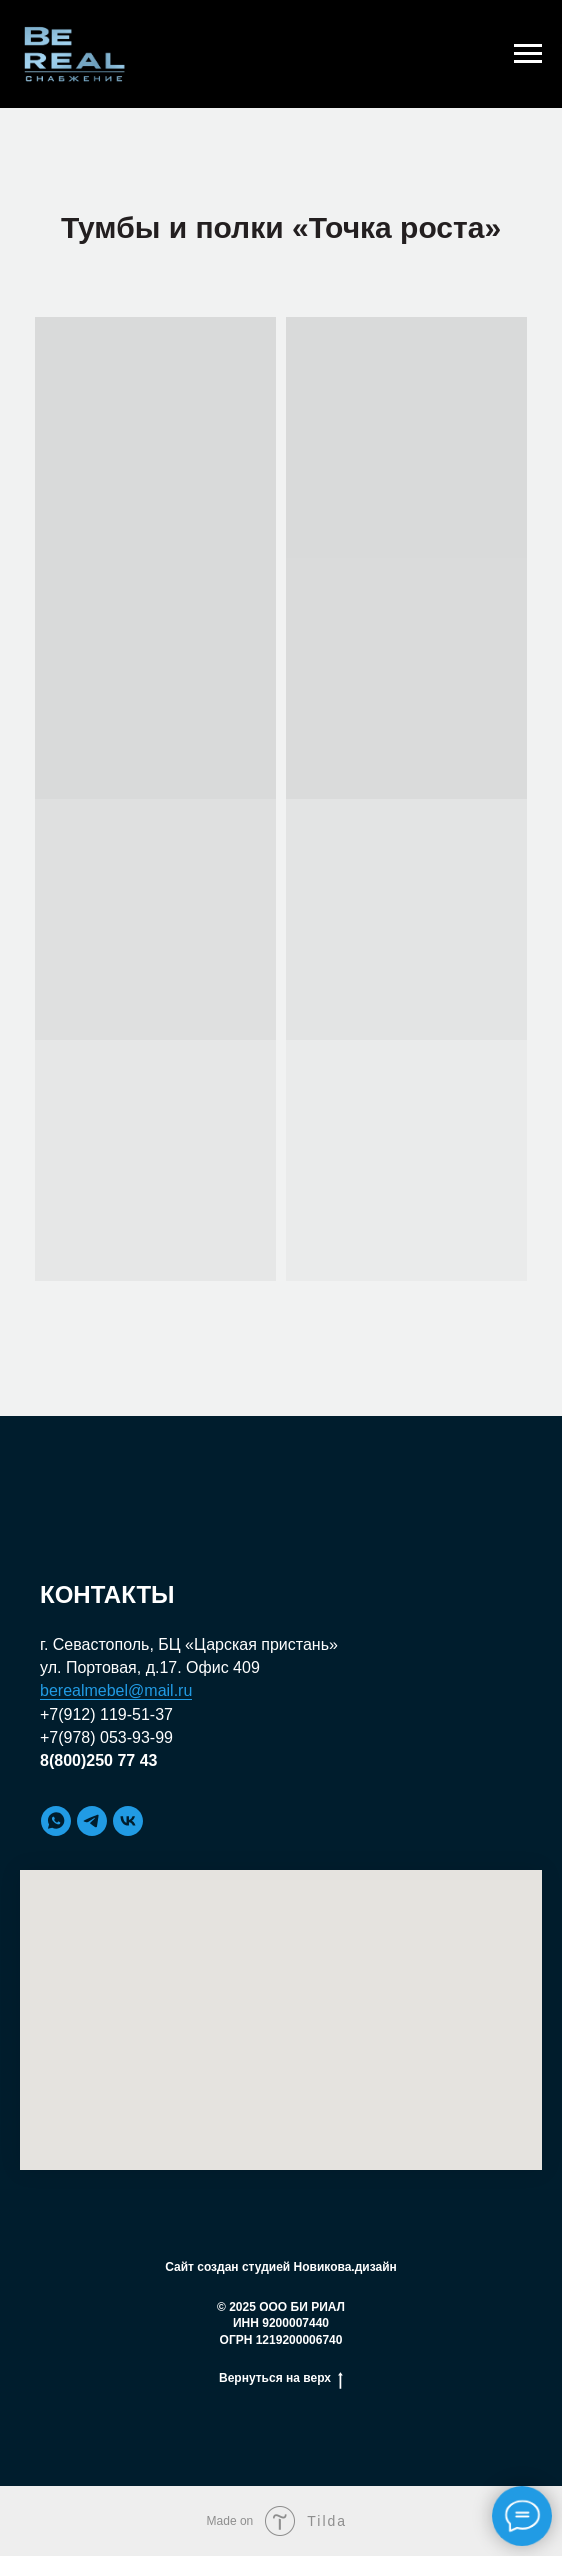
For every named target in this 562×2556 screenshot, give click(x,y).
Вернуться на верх (281, 2378)
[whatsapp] (56, 1821)
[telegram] (92, 1821)
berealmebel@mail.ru (116, 1690)
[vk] (128, 1821)
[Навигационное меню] (528, 54)
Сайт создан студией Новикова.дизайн (281, 2267)
